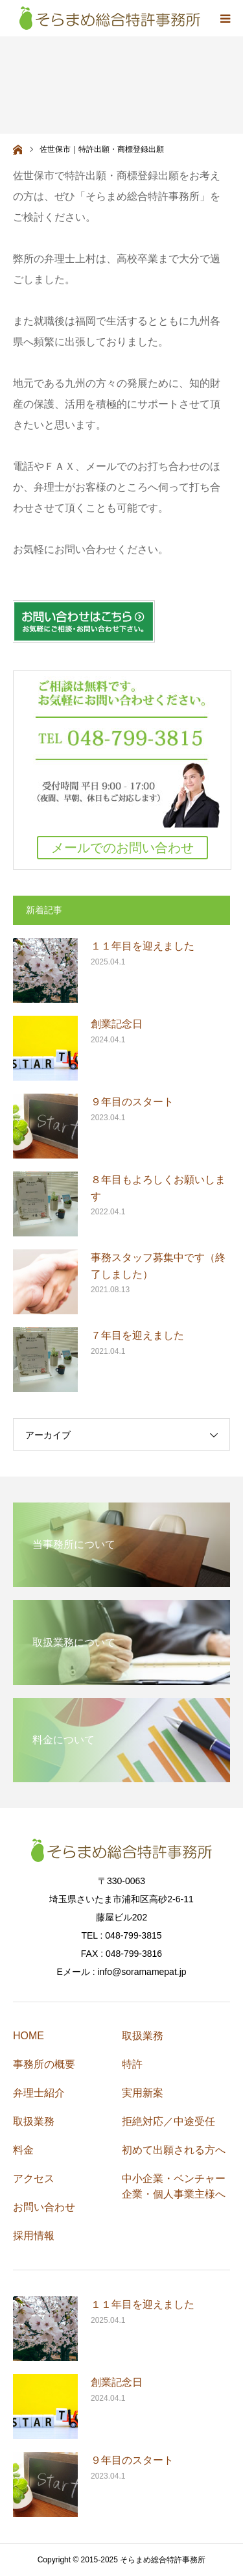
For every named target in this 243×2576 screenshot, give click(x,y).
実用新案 (142, 2092)
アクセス (33, 2178)
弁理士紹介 (39, 2092)
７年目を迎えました (137, 1335)
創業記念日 (117, 1023)
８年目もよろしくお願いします (158, 1188)
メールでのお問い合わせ (122, 847)
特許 (132, 2064)
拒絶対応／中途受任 (168, 2121)
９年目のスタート (132, 1101)
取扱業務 (33, 2121)
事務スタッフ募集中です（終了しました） (158, 1266)
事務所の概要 (44, 2064)
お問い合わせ (44, 2207)
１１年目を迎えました (142, 945)
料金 (23, 2149)
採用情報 (33, 2235)
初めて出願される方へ (174, 2149)
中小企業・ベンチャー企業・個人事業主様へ (174, 2186)
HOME (28, 2035)
